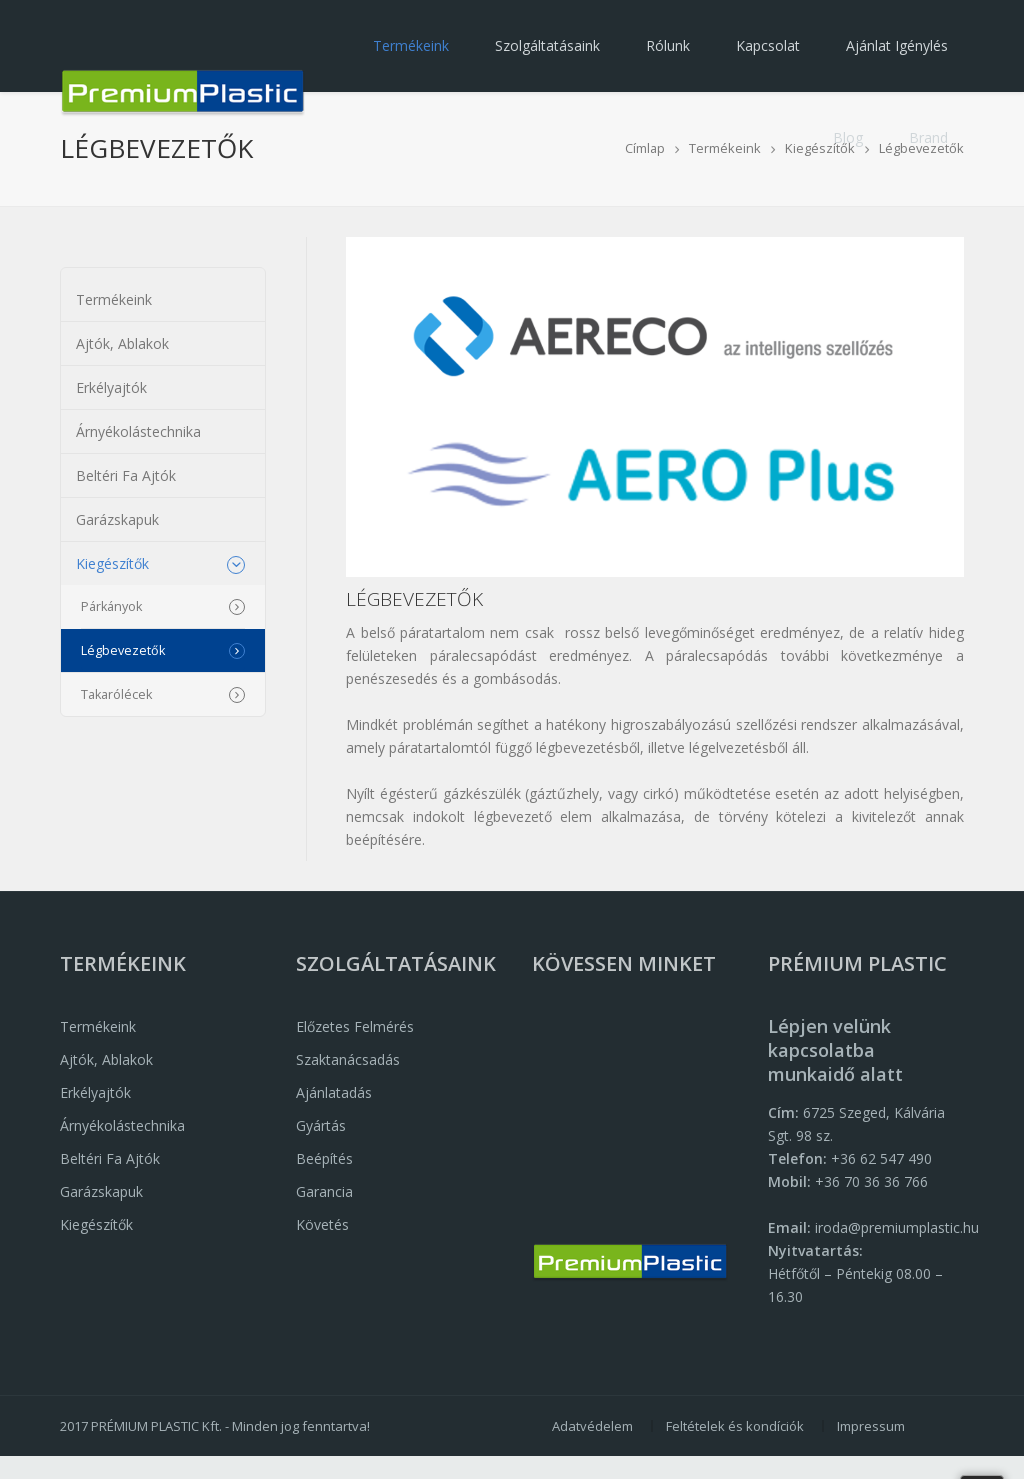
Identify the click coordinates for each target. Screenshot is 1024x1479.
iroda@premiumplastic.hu (897, 1227)
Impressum (871, 1426)
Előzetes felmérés (355, 1026)
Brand (928, 137)
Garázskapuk (117, 519)
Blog (848, 137)
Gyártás (321, 1125)
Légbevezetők (123, 650)
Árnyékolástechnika (138, 431)
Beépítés (324, 1158)
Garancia (324, 1191)
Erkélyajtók (111, 387)
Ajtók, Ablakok (122, 343)
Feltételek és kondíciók (735, 1426)
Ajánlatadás (334, 1092)
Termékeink (411, 45)
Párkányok (111, 606)
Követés (322, 1224)
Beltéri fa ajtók (126, 475)
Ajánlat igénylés (897, 45)
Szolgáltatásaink (547, 45)
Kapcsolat (768, 45)
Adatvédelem (592, 1426)
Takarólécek (116, 694)
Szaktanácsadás (348, 1059)
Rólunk (668, 45)
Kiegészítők (112, 563)
